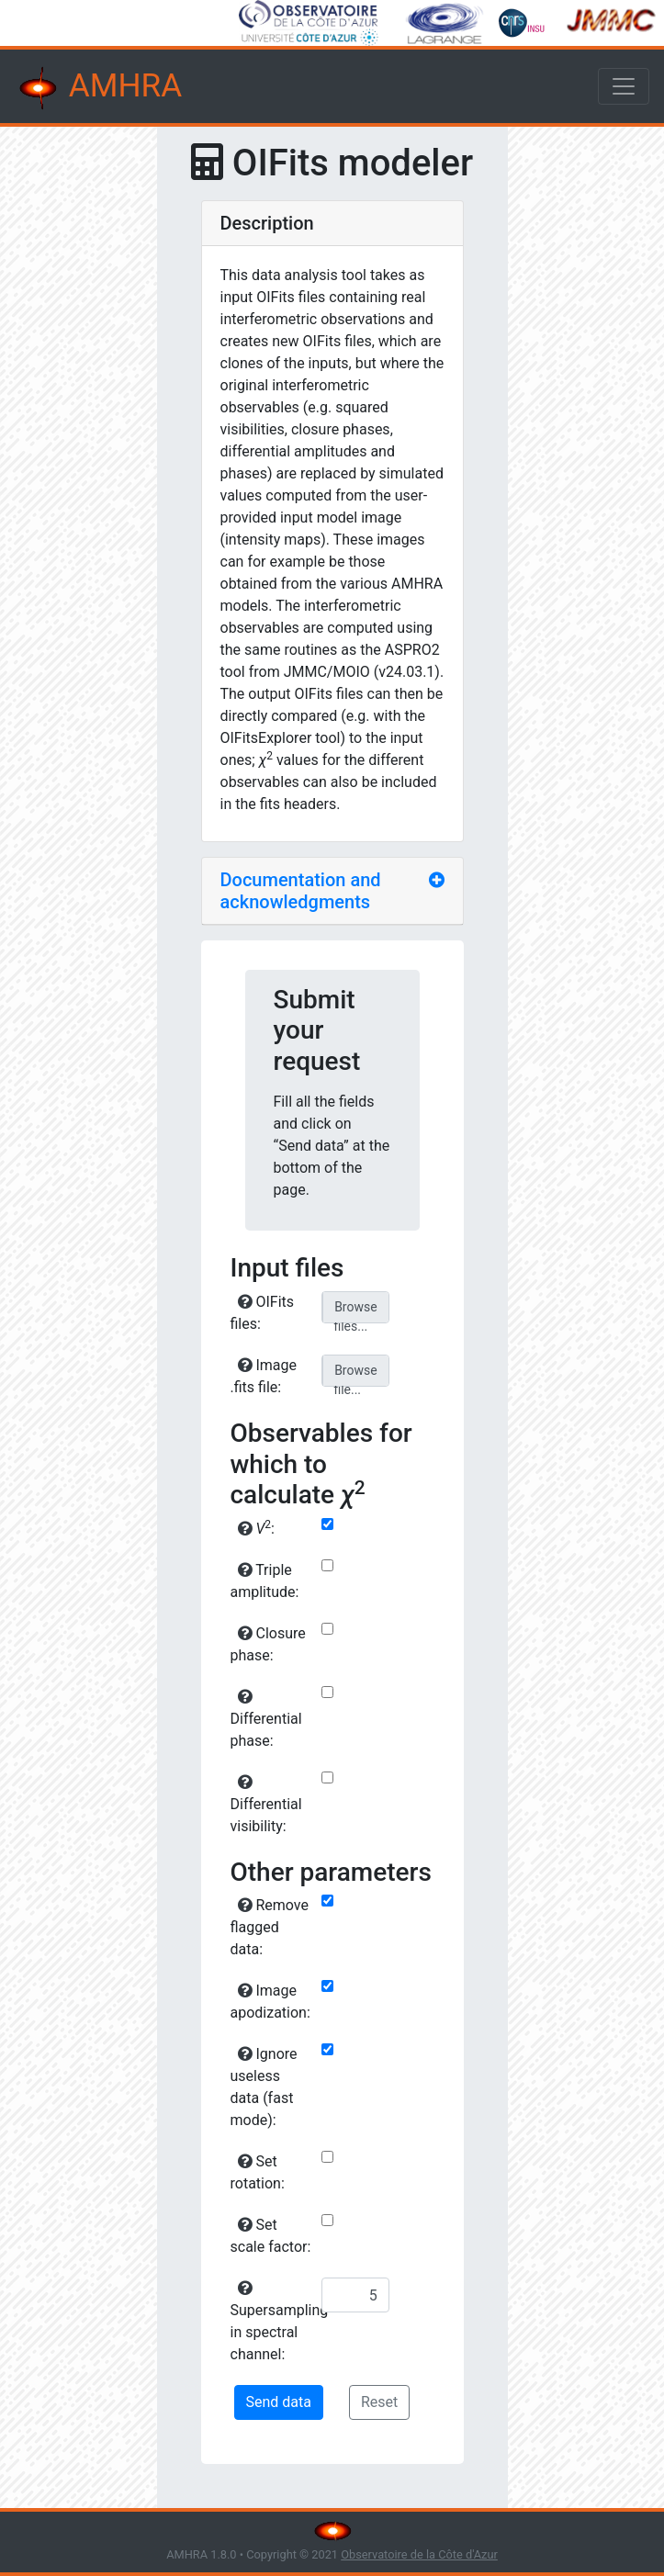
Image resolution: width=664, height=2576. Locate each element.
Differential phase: (266, 1719)
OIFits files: (263, 1313)
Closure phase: (268, 1644)
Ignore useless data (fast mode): (264, 2087)
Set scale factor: (271, 2235)
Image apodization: (270, 2001)
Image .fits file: (264, 1376)
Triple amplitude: (265, 1581)
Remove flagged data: (270, 1927)
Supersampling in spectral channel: (274, 2321)
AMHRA (98, 88)
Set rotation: (258, 2172)
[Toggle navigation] (623, 86)
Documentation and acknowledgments (300, 891)
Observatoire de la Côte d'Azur (419, 2554)
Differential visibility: (266, 1804)
